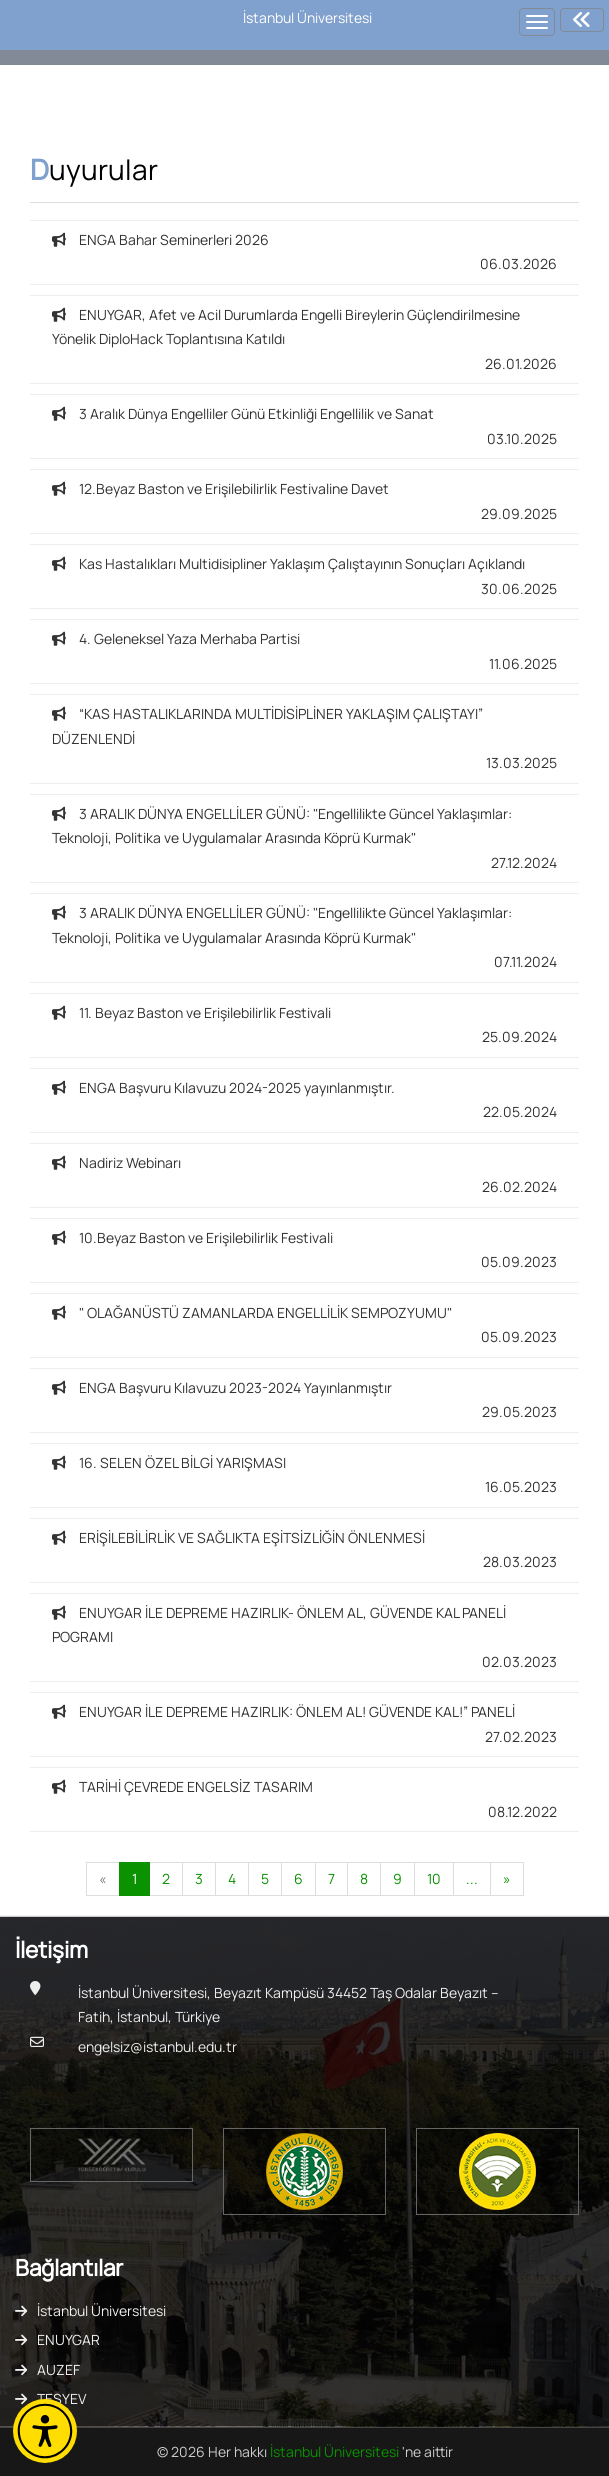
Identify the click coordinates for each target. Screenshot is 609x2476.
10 (434, 1878)
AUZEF (58, 2369)
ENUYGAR (68, 2339)
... (472, 1878)
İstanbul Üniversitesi (101, 2310)
